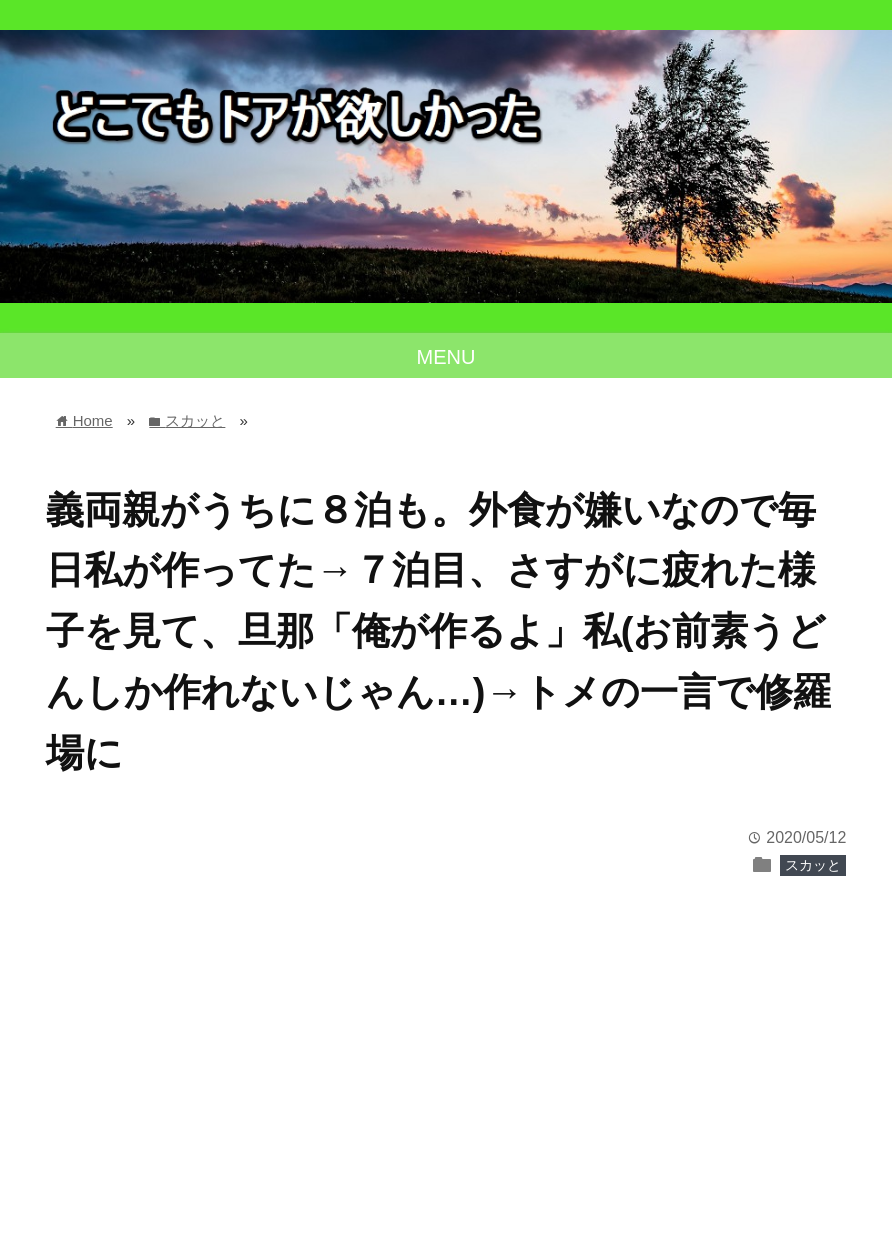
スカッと (813, 865)
